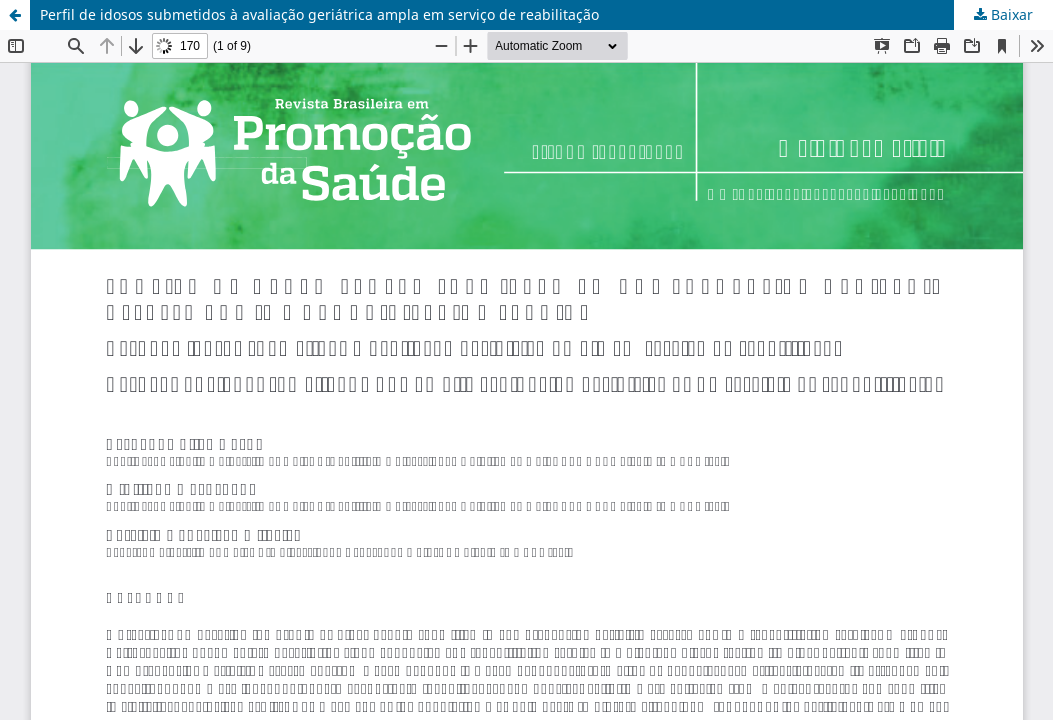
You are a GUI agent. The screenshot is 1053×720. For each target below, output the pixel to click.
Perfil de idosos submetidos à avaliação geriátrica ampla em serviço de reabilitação (319, 14)
